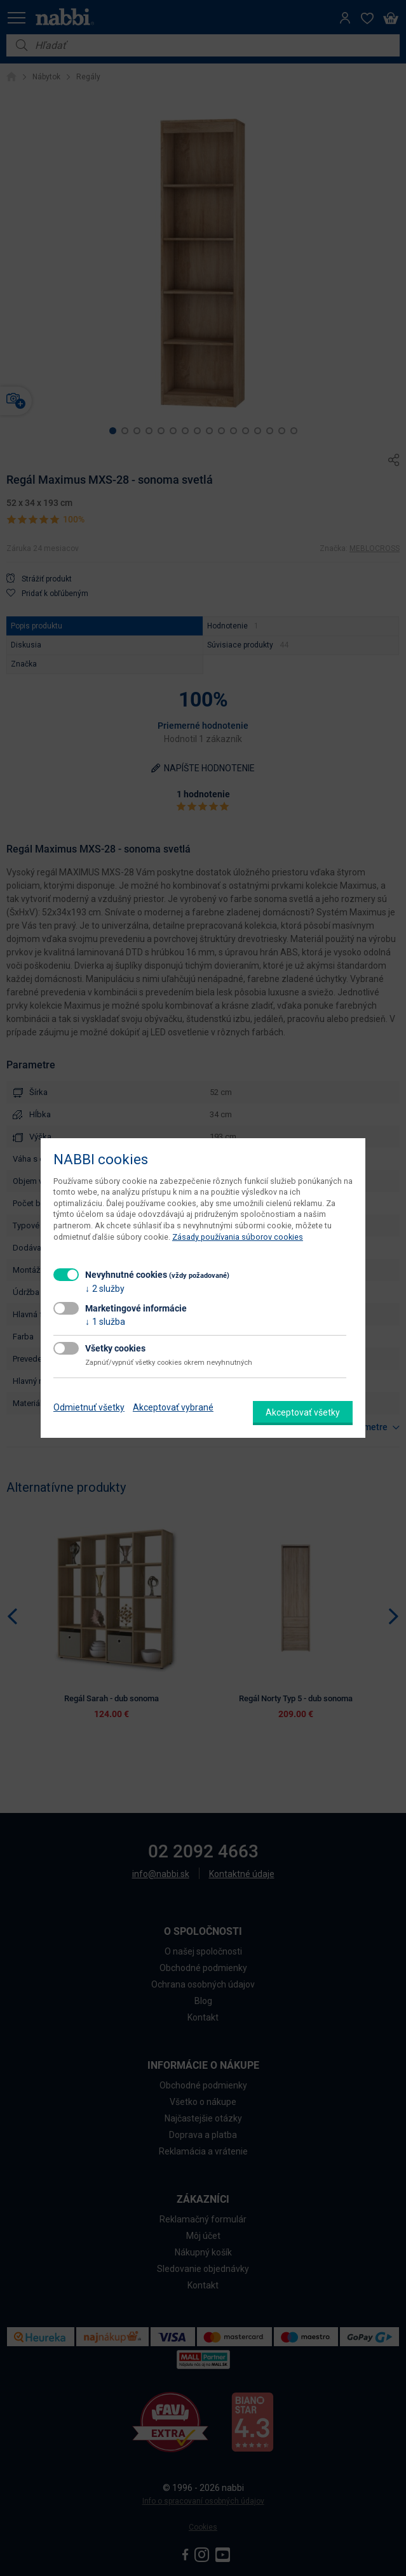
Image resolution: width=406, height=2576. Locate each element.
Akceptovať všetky (303, 1412)
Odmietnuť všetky (89, 1407)
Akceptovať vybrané (173, 1407)
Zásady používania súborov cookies (237, 1237)
